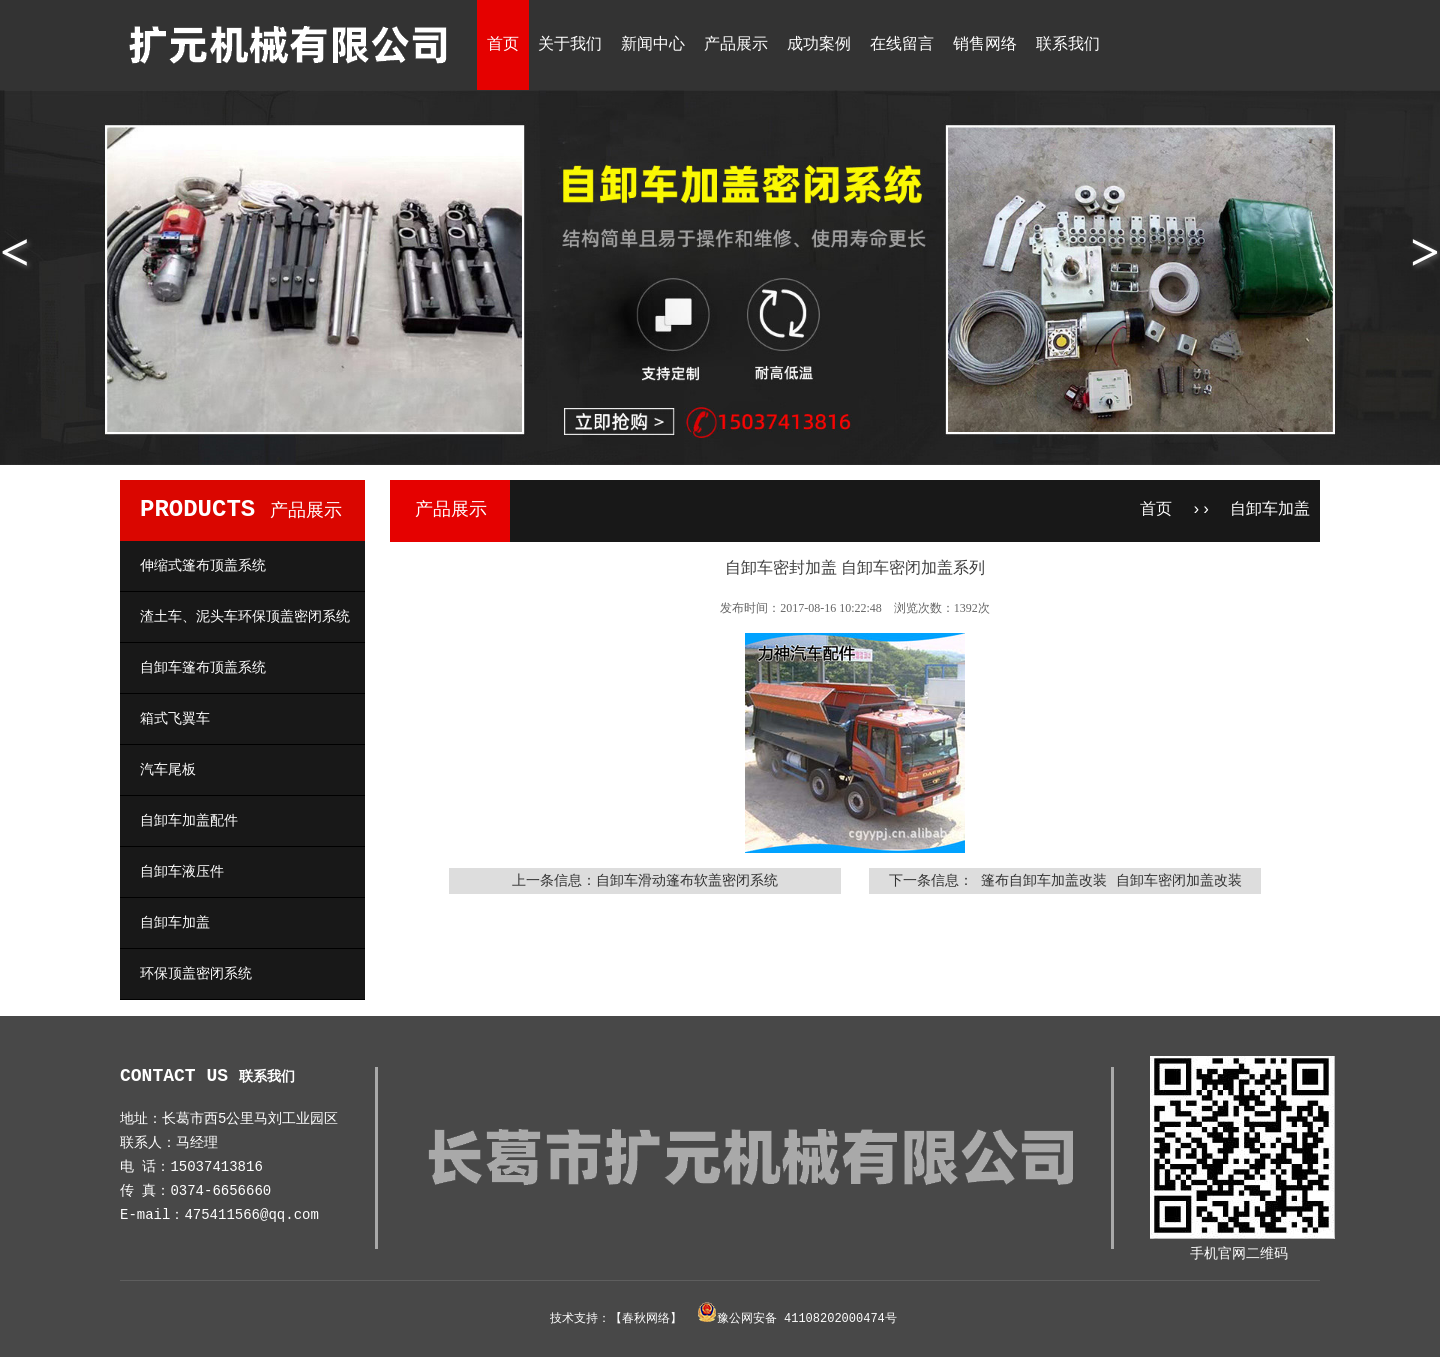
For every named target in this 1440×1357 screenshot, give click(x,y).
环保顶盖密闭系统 (196, 974)
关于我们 (570, 45)
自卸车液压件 (182, 872)
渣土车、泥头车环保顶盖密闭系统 (245, 617)
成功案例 (819, 45)
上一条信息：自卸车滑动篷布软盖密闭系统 (645, 881)
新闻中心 (653, 45)
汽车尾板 (168, 770)
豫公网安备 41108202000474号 (807, 1319)
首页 (503, 45)
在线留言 (902, 45)
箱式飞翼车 (175, 719)
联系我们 (1068, 45)
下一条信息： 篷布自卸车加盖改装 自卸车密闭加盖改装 (1065, 881)
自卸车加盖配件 (189, 821)
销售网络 (985, 45)
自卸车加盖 (175, 923)
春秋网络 (646, 1319)
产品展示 (736, 45)
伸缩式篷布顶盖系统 (203, 566)
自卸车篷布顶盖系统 (203, 668)
